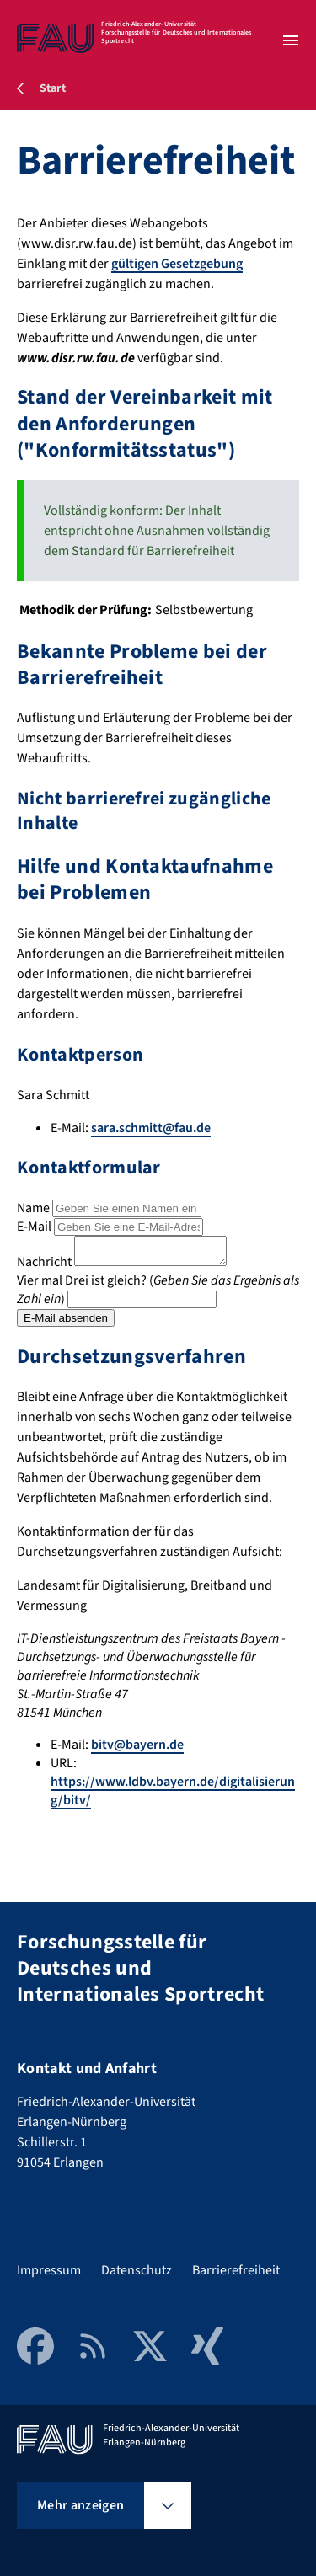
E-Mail (34, 1226)
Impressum (49, 2270)
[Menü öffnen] (290, 40)
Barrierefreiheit (236, 2270)
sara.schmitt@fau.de (151, 1128)
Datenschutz (136, 2270)
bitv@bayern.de (137, 1749)
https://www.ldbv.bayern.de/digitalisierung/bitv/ (173, 1795)
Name (33, 1208)
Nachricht (44, 1267)
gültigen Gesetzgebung (177, 263)
